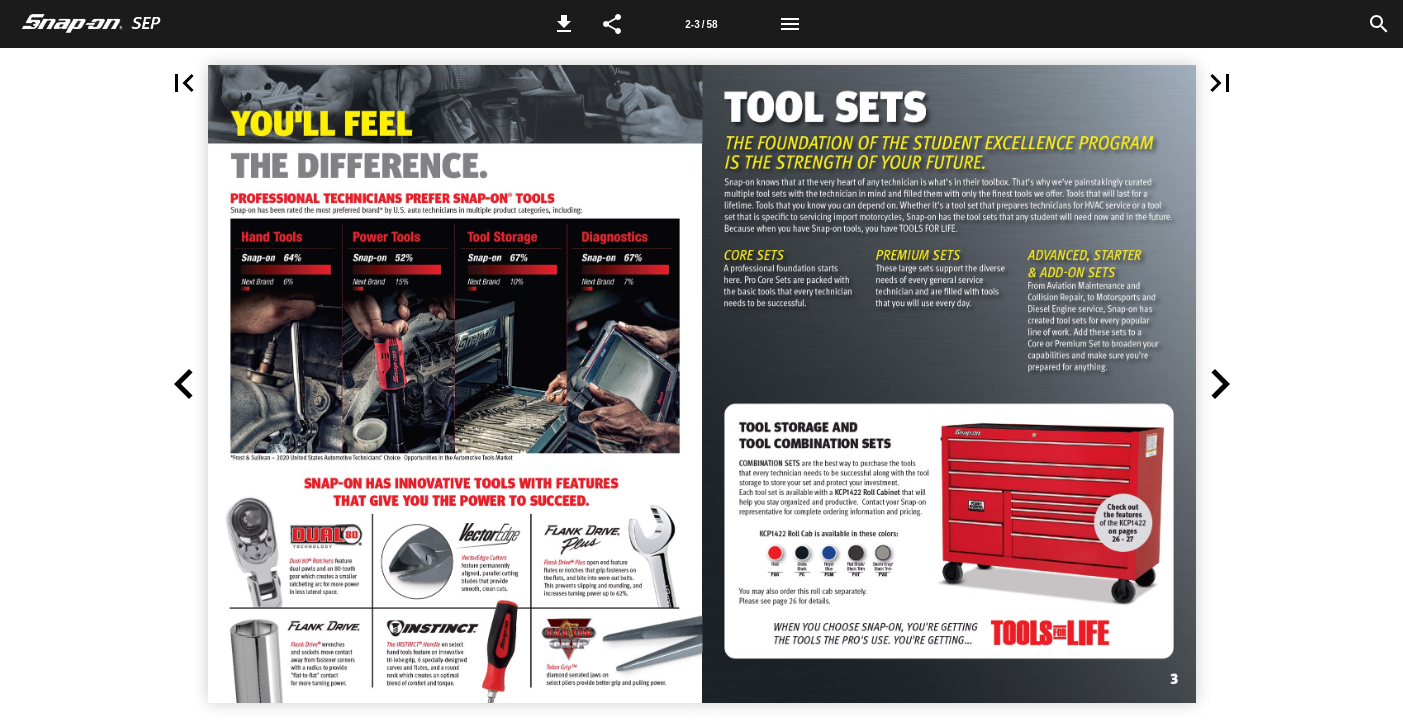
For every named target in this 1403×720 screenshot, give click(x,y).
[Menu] (790, 24)
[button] (564, 24)
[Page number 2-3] (701, 24)
